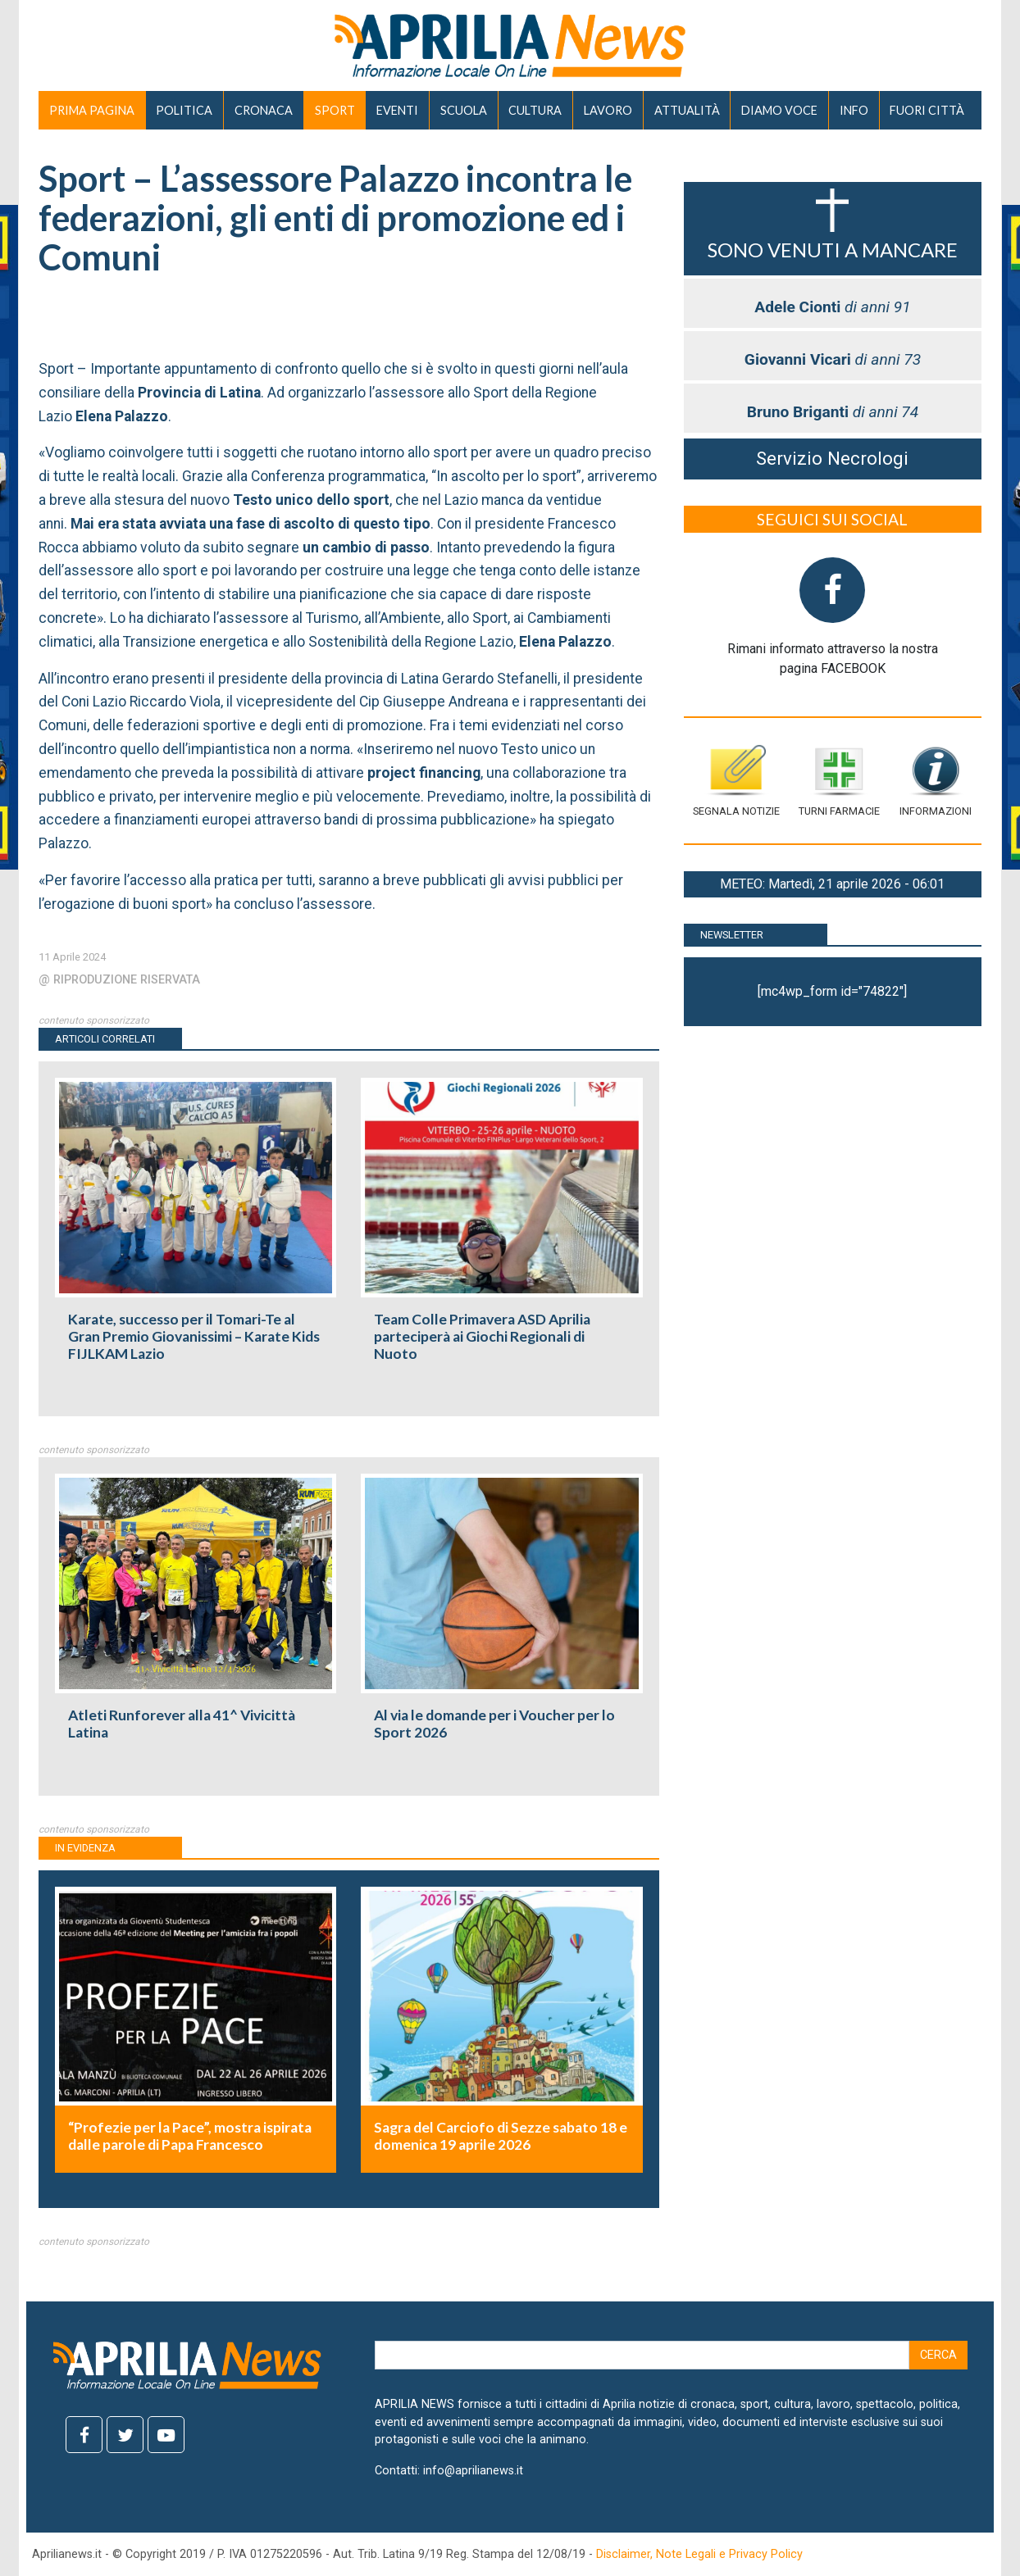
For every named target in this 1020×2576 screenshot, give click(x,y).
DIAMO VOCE (779, 110)
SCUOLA (463, 110)
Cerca (938, 2355)
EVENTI (397, 110)
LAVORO (608, 110)
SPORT (335, 110)
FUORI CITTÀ (927, 110)
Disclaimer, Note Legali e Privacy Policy (699, 2554)
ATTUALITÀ (687, 110)
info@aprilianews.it (473, 2471)
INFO (854, 110)
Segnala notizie (736, 780)
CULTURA (535, 110)
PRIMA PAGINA (91, 110)
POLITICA (184, 110)
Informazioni (935, 780)
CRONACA (264, 110)
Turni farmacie (839, 780)
